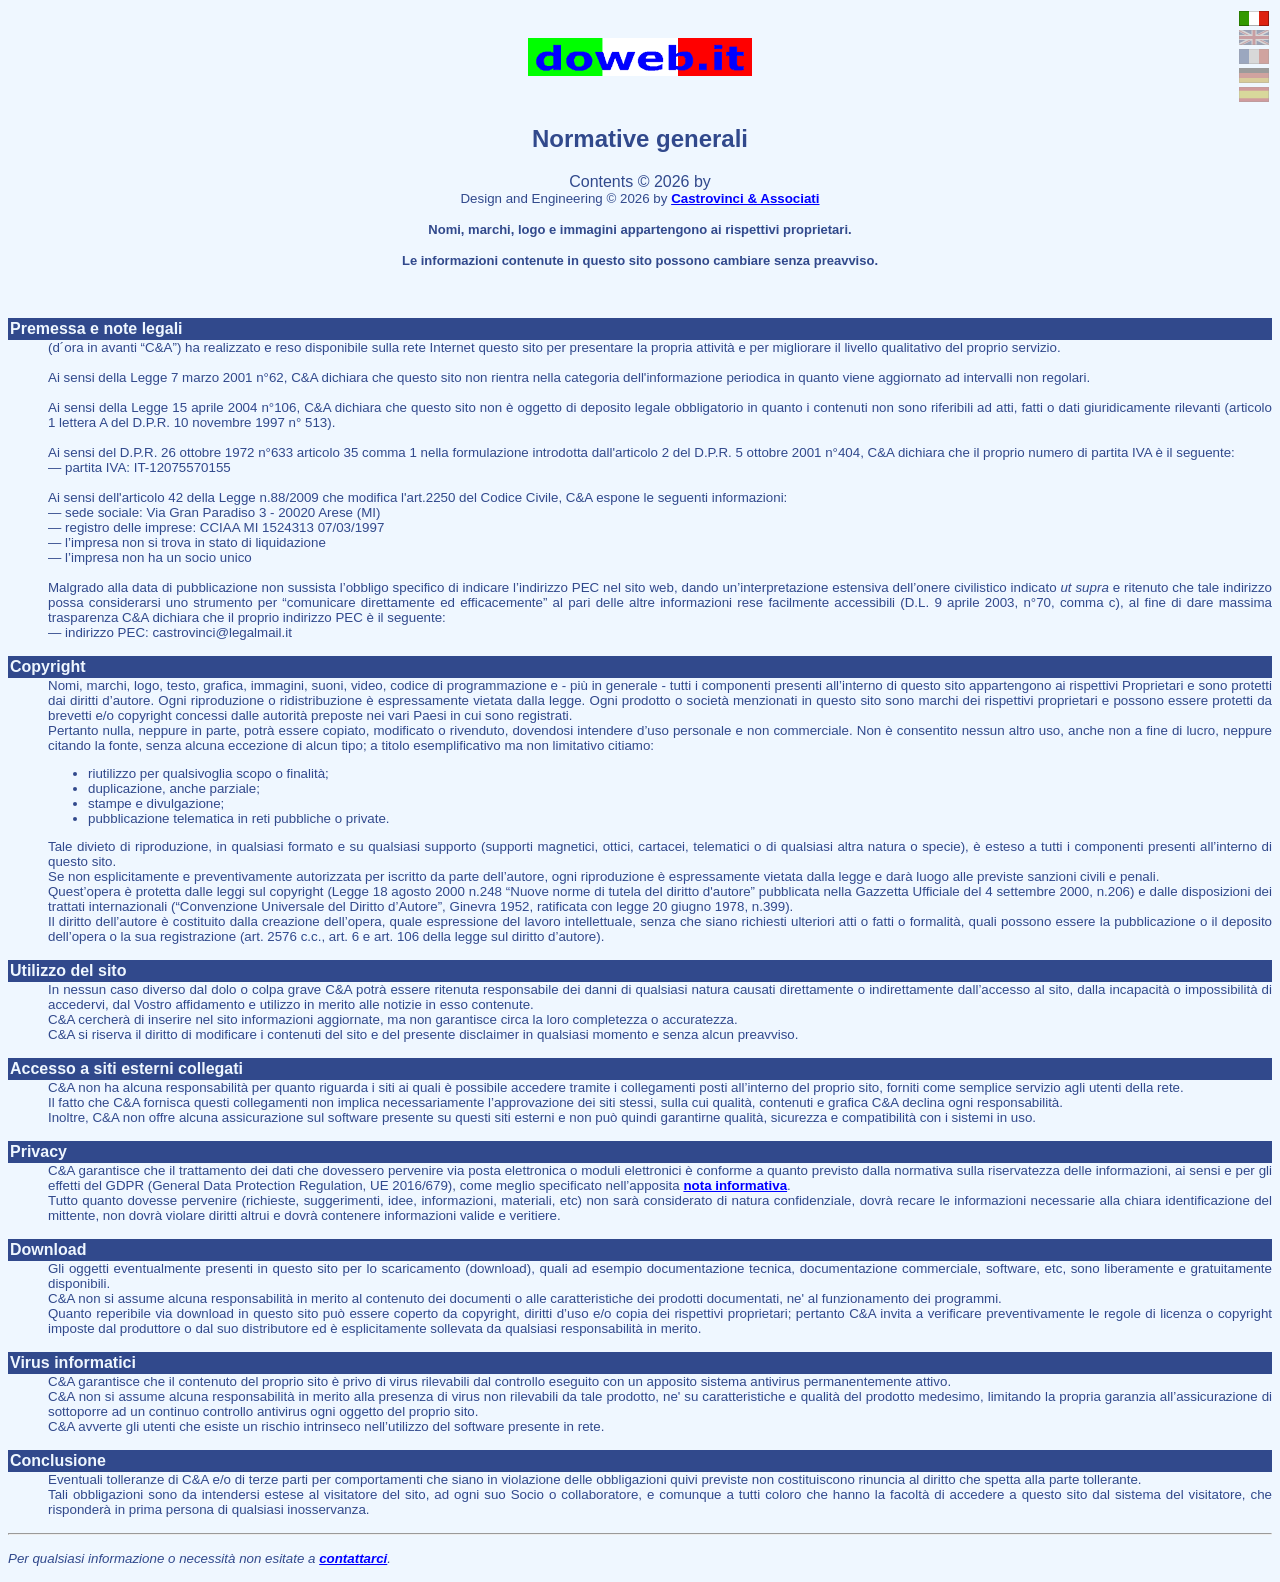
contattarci (353, 1558)
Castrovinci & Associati (745, 198)
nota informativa (735, 1185)
